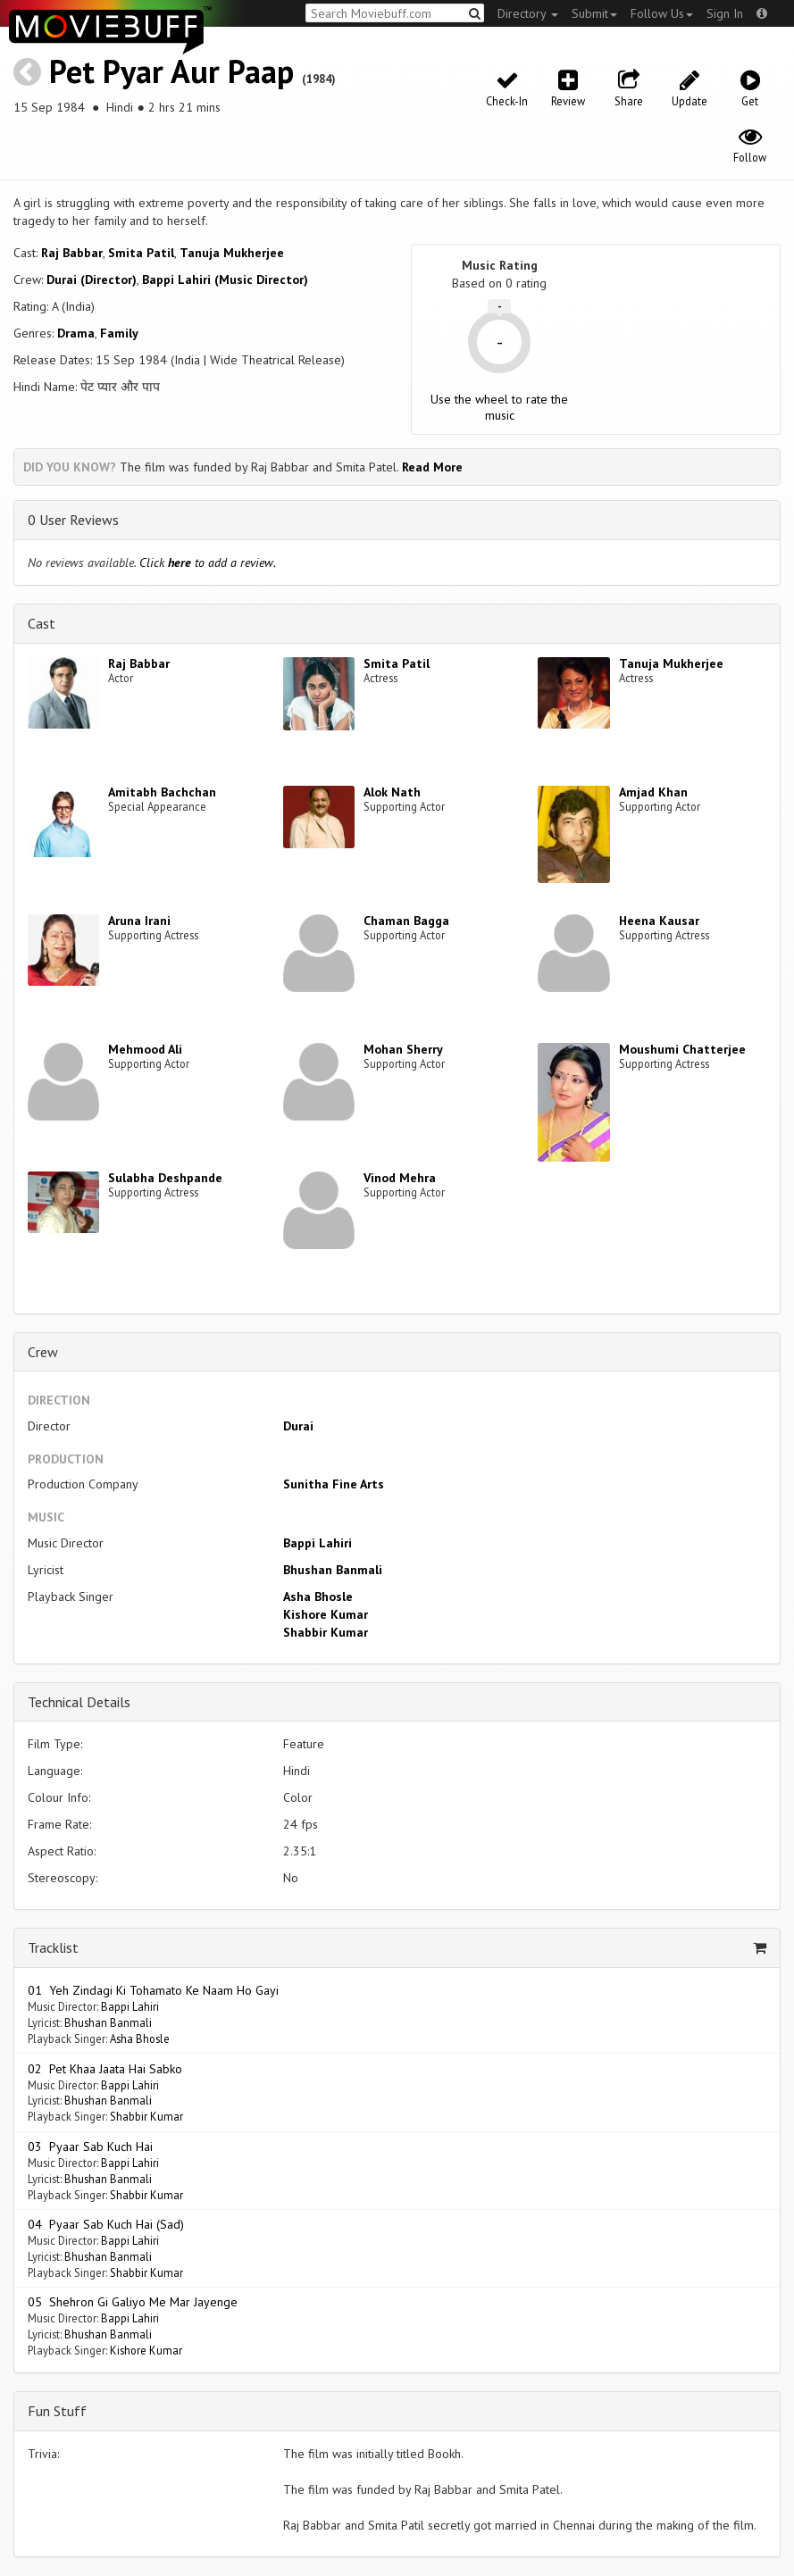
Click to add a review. (207, 562)
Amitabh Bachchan (162, 792)
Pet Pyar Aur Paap (171, 71)
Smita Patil (141, 253)
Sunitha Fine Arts (333, 1484)
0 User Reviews (73, 520)
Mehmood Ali (145, 1049)
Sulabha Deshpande (165, 1178)
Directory (527, 13)
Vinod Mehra (400, 1178)
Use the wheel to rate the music (499, 407)
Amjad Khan (653, 792)
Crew (43, 1352)
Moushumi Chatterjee (682, 1049)
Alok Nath (392, 792)
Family (119, 333)
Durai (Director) (91, 279)
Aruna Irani (139, 921)
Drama (76, 333)
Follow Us (662, 13)
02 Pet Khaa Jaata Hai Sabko (105, 2069)
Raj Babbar (72, 253)
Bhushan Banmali (332, 1570)
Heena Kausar (659, 921)
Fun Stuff (57, 2411)
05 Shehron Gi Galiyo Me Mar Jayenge (133, 2302)
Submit (594, 13)
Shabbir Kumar (325, 1632)
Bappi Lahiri (317, 1543)
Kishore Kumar (325, 1614)
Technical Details (79, 1702)
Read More (432, 467)
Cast (41, 623)
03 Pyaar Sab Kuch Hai (90, 2146)
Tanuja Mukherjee (232, 253)
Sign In (724, 13)
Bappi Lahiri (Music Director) (225, 279)
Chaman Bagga (406, 921)
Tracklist (53, 1947)
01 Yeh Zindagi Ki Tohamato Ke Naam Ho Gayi (153, 1990)
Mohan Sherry (403, 1049)
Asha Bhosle (318, 1596)
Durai (298, 1426)
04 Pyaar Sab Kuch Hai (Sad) (106, 2224)
